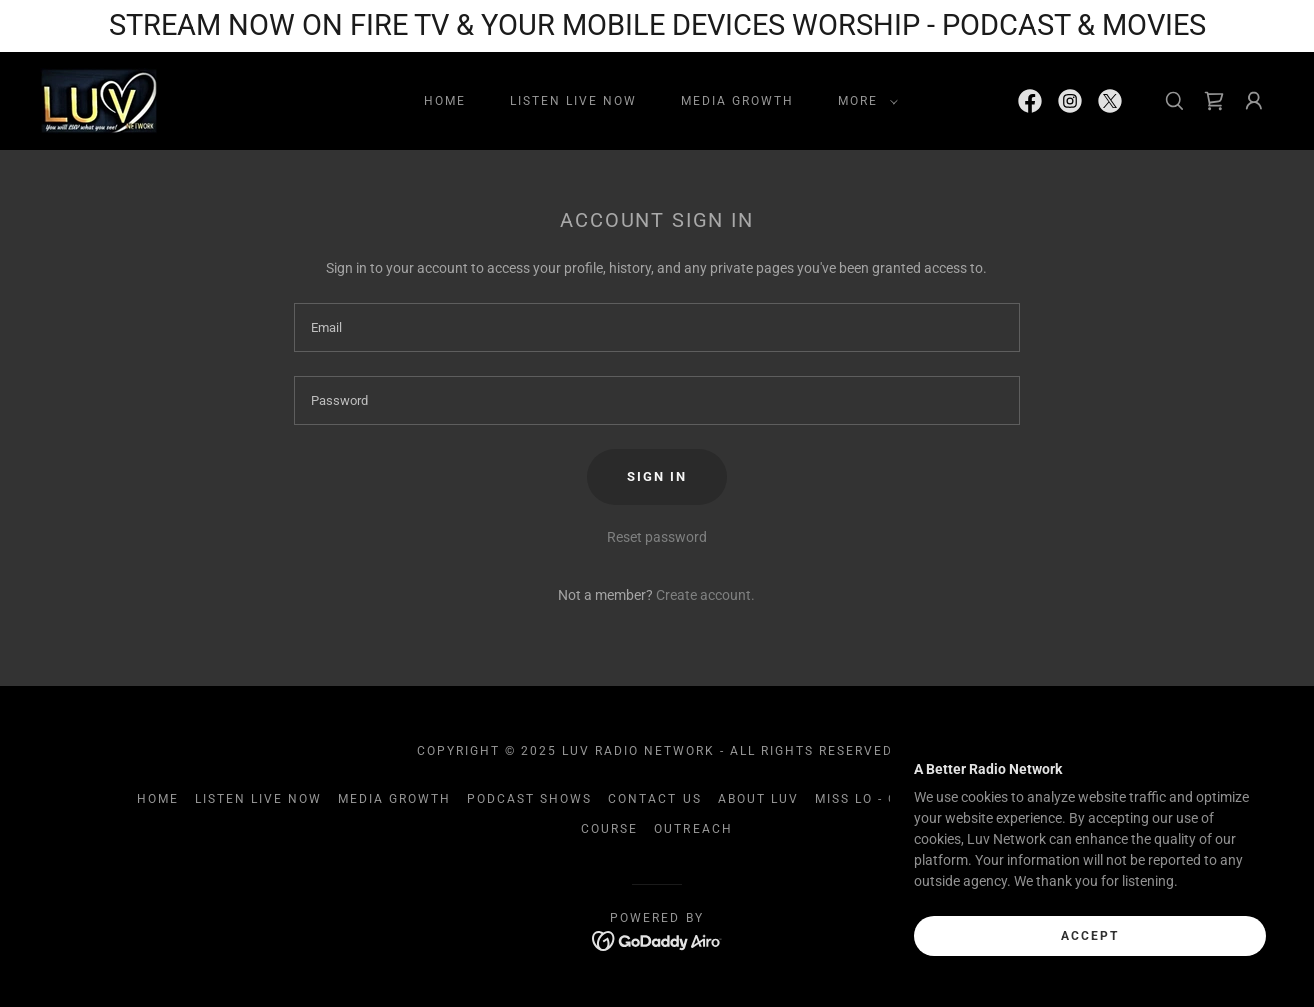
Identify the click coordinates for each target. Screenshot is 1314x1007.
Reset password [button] (657, 537)
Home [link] (445, 101)
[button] (864, 101)
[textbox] (656, 327)
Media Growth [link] (737, 101)
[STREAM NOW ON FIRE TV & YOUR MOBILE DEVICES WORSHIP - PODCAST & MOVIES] (657, 26)
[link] (98, 99)
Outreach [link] (693, 829)
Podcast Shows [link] (529, 799)
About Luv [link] (758, 799)
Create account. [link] (705, 595)
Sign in (657, 476)
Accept (1090, 935)
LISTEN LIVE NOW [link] (573, 101)
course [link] (609, 829)
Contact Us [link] (654, 799)
